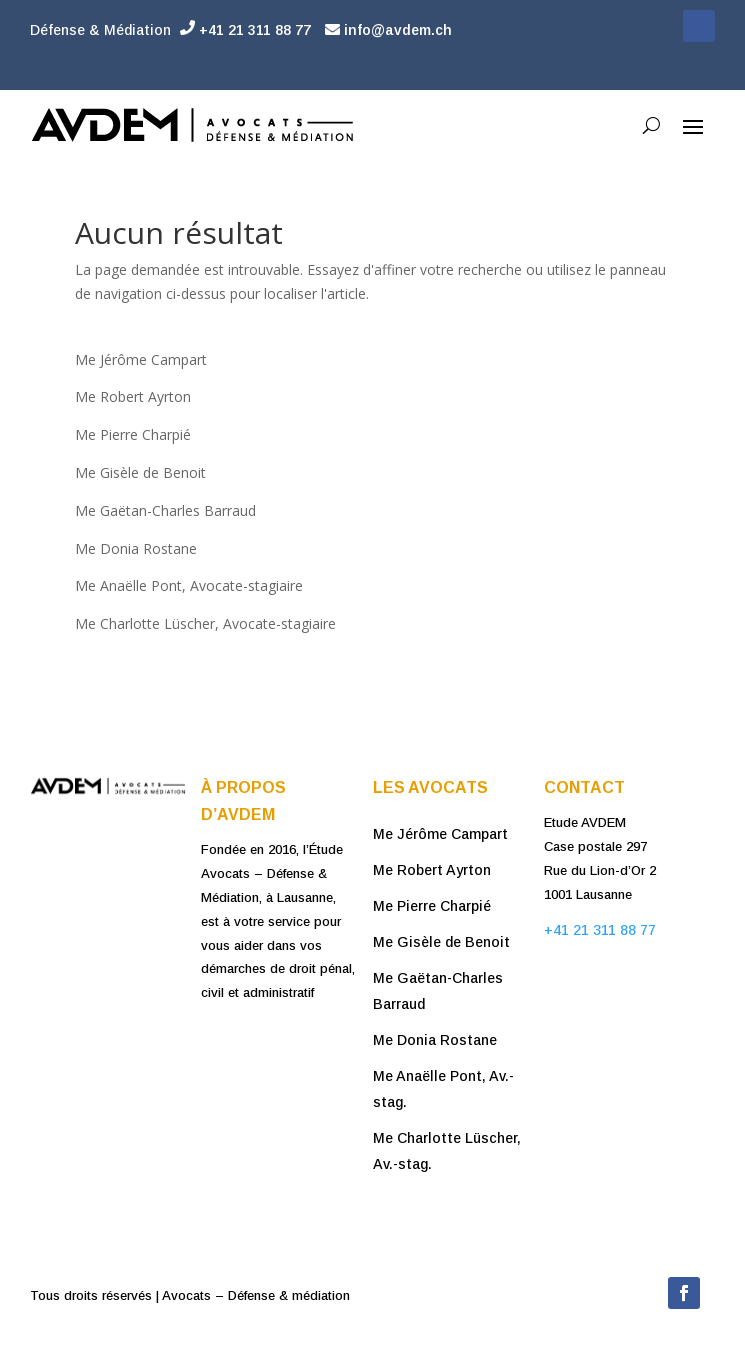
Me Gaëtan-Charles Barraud (165, 510)
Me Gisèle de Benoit (140, 472)
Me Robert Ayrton (133, 396)
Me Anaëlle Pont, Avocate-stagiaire (191, 585)
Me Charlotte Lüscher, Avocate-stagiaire (205, 623)
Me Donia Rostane (136, 548)
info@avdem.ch (388, 30)
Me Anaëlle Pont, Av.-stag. (443, 1089)
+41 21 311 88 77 (245, 30)
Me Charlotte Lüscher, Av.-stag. (447, 1151)
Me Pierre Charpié (133, 434)
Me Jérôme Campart (141, 359)
